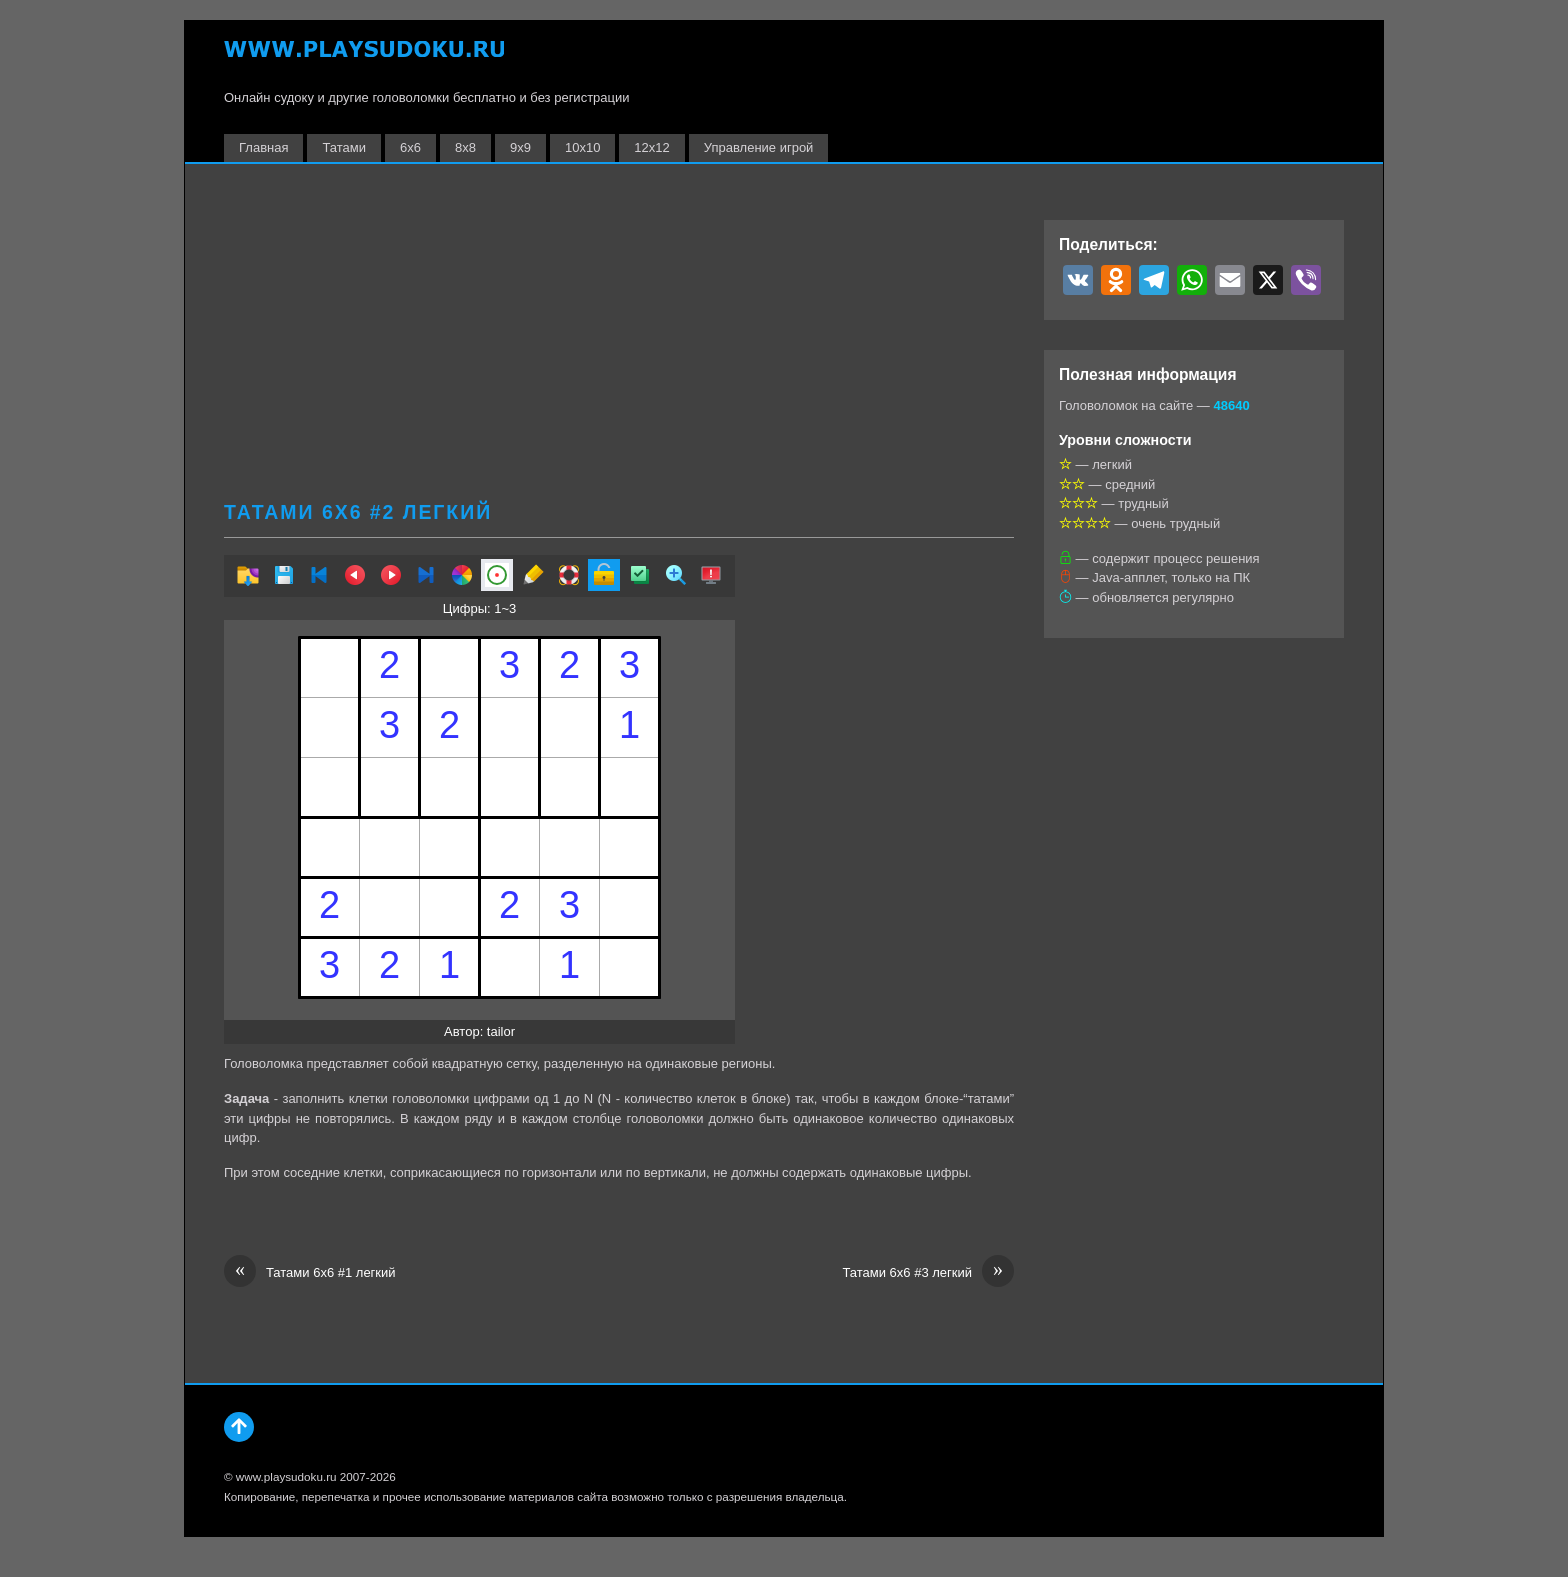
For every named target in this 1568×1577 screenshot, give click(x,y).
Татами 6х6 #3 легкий (928, 1273)
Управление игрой (759, 147)
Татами (344, 147)
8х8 (465, 147)
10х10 (582, 147)
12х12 (651, 147)
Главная (263, 147)
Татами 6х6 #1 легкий (310, 1273)
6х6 (410, 147)
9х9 (520, 147)
